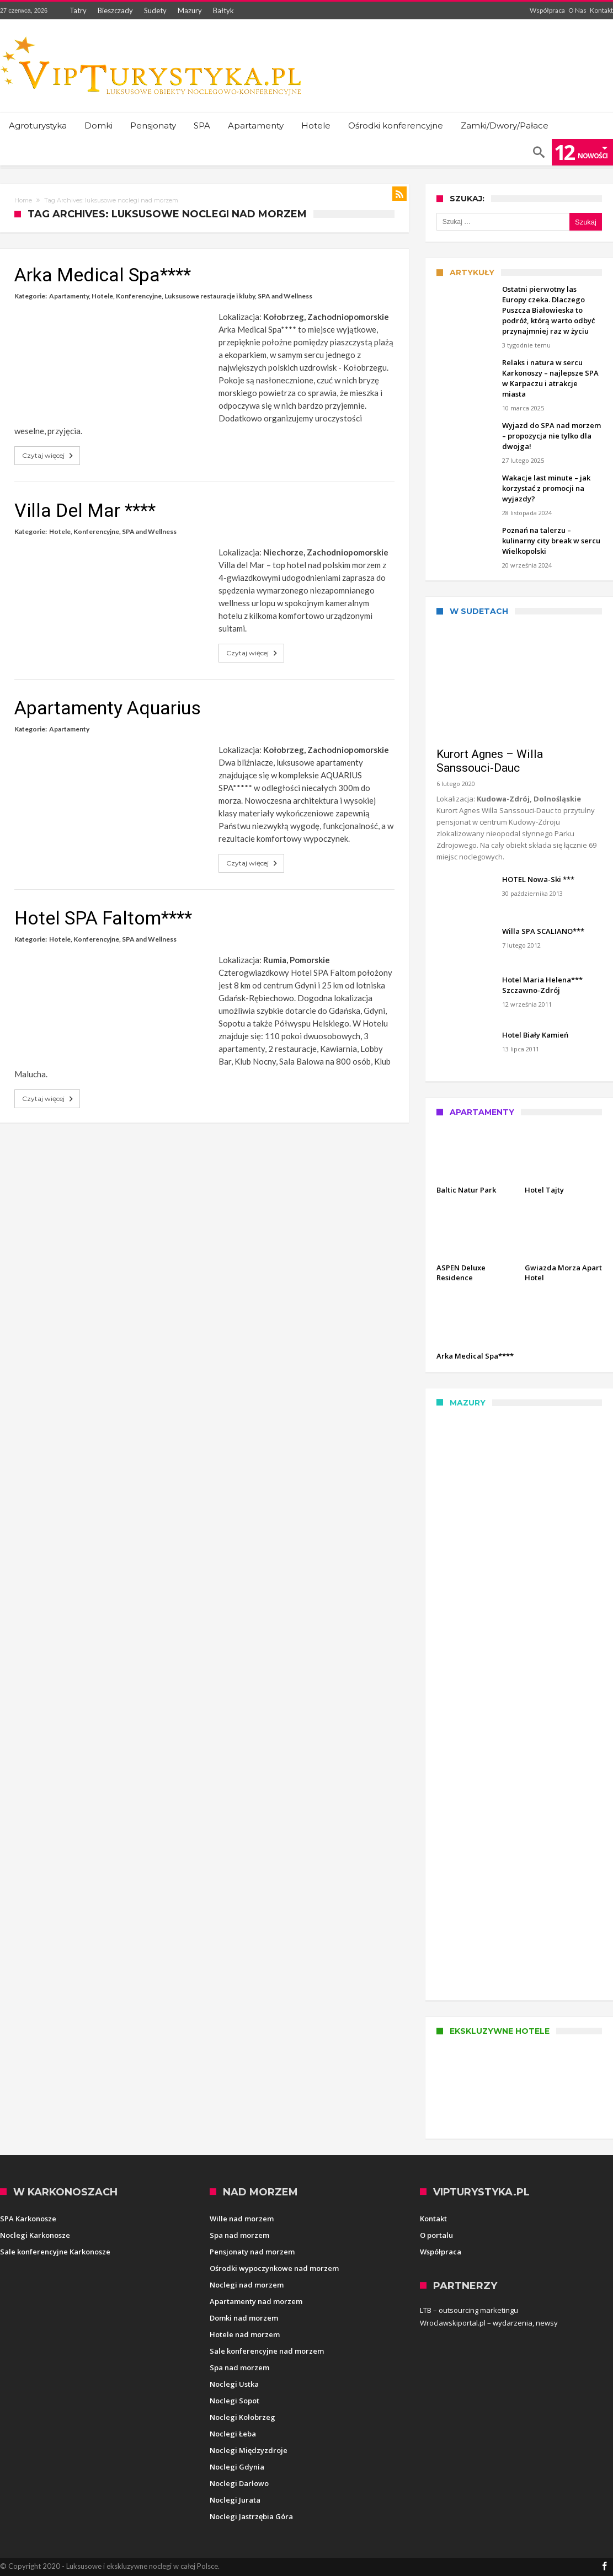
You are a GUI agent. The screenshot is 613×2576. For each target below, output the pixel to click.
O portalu (436, 2235)
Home (23, 200)
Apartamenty (69, 296)
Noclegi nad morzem (247, 2285)
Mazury (190, 10)
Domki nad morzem (244, 2318)
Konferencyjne (139, 296)
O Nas (577, 10)
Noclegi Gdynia (237, 2467)
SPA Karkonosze (28, 2219)
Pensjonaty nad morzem (252, 2252)
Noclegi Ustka (234, 2384)
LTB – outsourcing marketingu (469, 2310)
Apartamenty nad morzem (256, 2301)
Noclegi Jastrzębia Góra (251, 2516)
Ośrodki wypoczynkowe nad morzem (274, 2268)
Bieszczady (115, 10)
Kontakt (601, 10)
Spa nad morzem (239, 2235)
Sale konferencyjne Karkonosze (55, 2252)
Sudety (155, 10)
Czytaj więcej (48, 455)
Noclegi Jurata (235, 2500)
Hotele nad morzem (245, 2334)
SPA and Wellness (285, 296)
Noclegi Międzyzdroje (248, 2450)
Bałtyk (223, 10)
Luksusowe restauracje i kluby (209, 296)
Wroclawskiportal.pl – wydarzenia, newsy (489, 2323)
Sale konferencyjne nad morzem (267, 2351)
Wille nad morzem (242, 2219)
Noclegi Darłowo (239, 2483)
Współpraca (547, 10)
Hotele (102, 296)
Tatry (78, 10)
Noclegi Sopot (234, 2401)
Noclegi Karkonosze (35, 2235)
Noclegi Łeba (233, 2434)
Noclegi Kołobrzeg (242, 2417)
